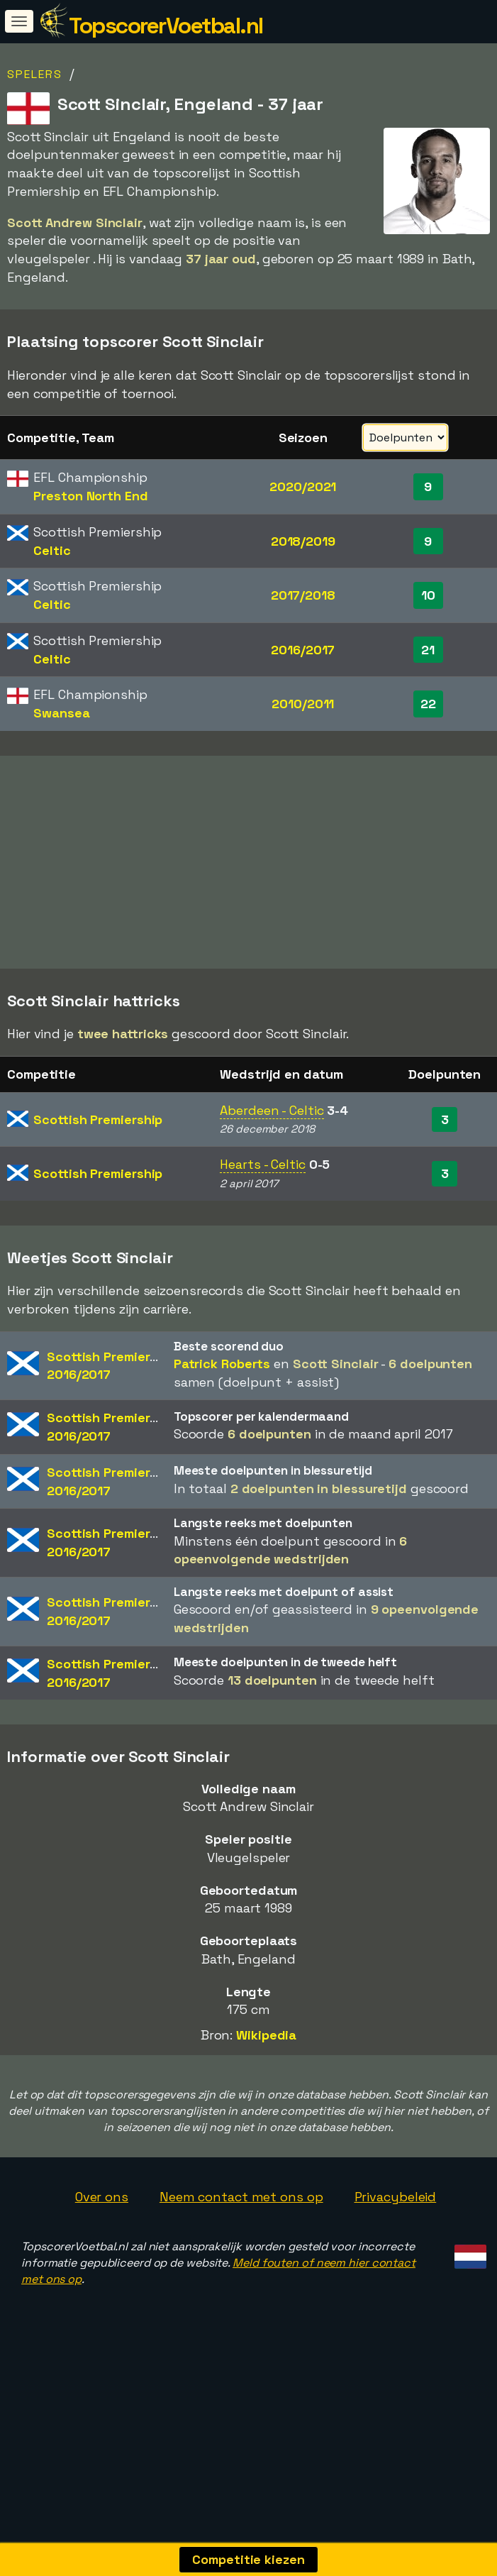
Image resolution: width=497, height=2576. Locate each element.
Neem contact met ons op (241, 2218)
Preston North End (90, 496)
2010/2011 (303, 703)
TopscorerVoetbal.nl (166, 25)
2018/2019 (303, 541)
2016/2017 (303, 650)
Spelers (34, 74)
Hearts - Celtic (263, 1185)
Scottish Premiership (97, 1140)
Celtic (51, 550)
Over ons (101, 2218)
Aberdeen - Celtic (271, 1131)
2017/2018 (303, 595)
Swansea (61, 713)
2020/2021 (302, 486)
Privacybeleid (395, 2218)
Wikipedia (266, 2056)
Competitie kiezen (248, 2559)
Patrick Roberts (222, 1384)
